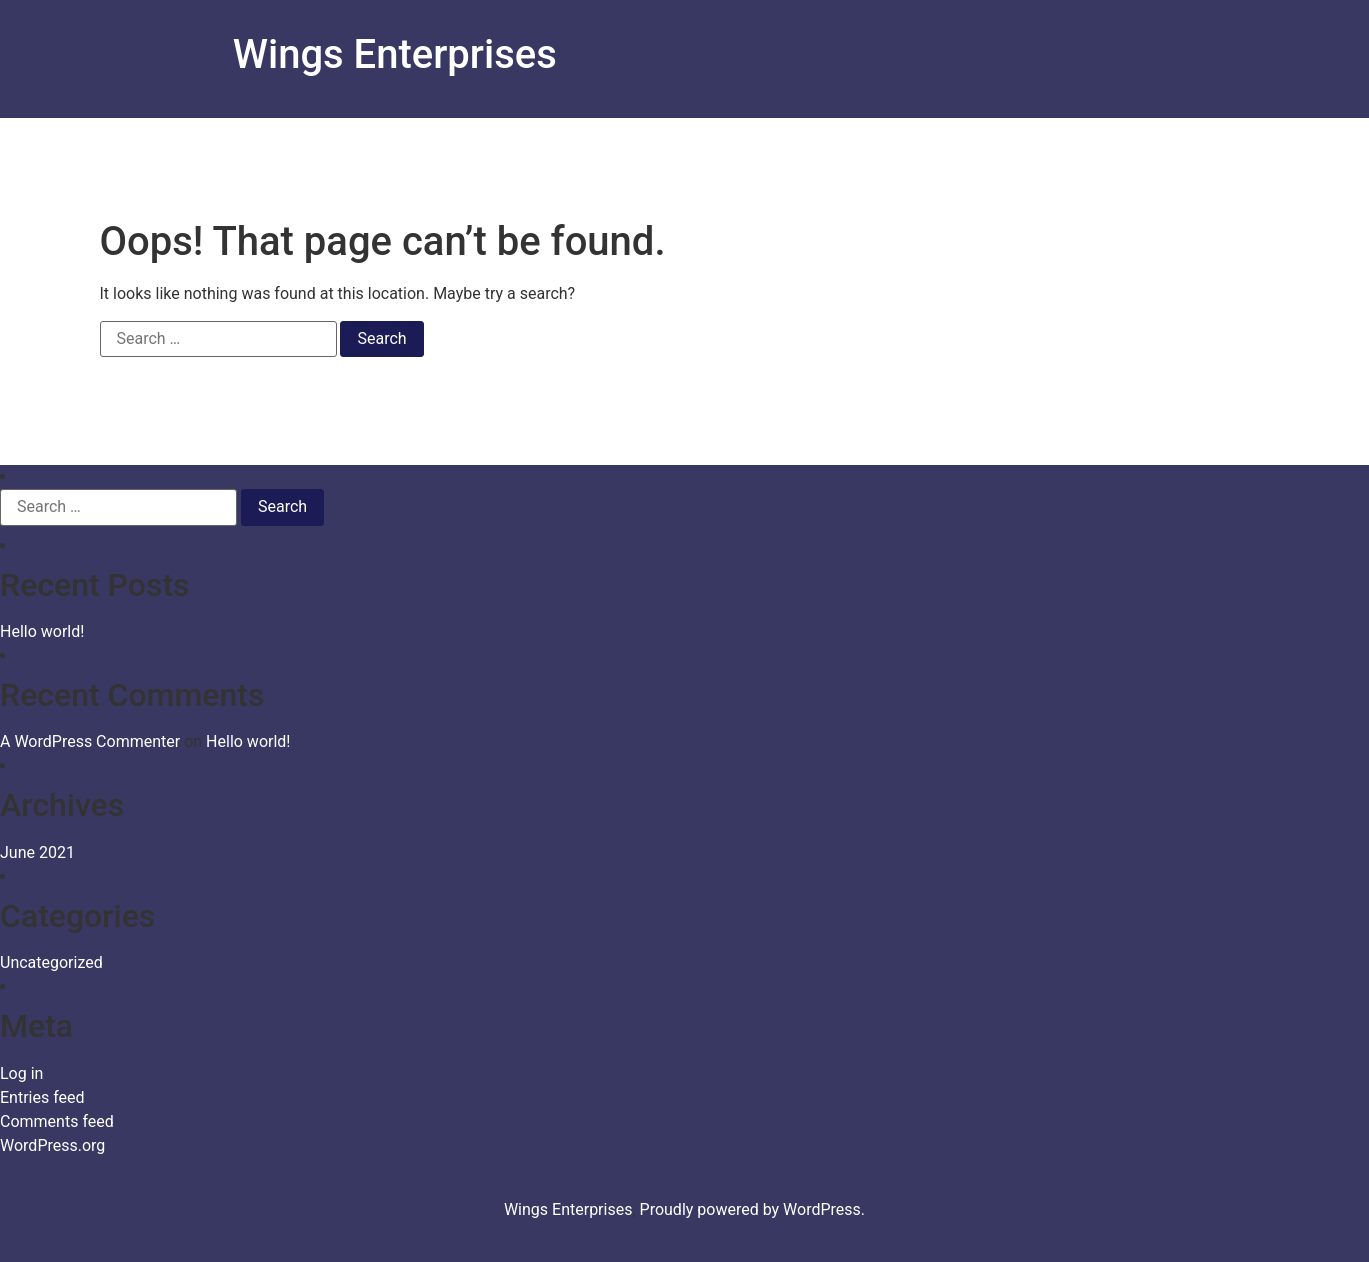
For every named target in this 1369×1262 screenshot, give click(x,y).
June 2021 (37, 852)
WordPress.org (52, 1145)
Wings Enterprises (395, 54)
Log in (21, 1073)
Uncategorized (51, 962)
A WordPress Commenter (90, 741)
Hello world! (42, 631)
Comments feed (57, 1121)
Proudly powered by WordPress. (753, 1209)
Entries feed (42, 1097)
